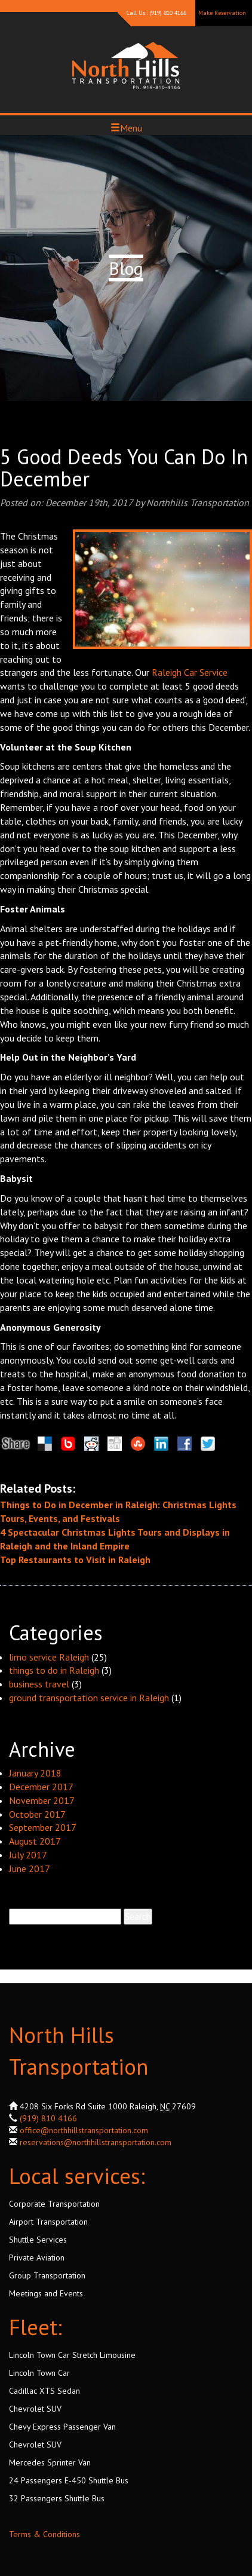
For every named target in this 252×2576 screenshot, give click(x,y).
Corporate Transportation (54, 2203)
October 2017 (37, 1814)
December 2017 (41, 1787)
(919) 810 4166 (48, 2118)
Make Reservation (222, 13)
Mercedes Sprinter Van (50, 2462)
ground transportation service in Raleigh (89, 1698)
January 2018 (35, 1773)
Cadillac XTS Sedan (44, 2390)
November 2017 (42, 1800)
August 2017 (35, 1841)
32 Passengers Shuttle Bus (57, 2498)
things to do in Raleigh (54, 1670)
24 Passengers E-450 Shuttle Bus (68, 2480)
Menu (126, 128)
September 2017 (42, 1827)
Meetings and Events (46, 2293)
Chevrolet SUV (35, 2408)
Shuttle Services (38, 2239)
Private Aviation (36, 2257)
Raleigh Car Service (190, 672)
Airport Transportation (48, 2221)
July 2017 (28, 1855)
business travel (39, 1684)
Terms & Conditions (44, 2534)
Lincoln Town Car (39, 2372)
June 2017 (29, 1868)
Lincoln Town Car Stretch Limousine (72, 2355)
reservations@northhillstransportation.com (95, 2142)
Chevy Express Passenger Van (62, 2426)
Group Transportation (47, 2275)
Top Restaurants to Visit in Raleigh (75, 1560)
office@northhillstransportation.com (84, 2130)
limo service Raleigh (49, 1657)
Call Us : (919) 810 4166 (156, 13)
